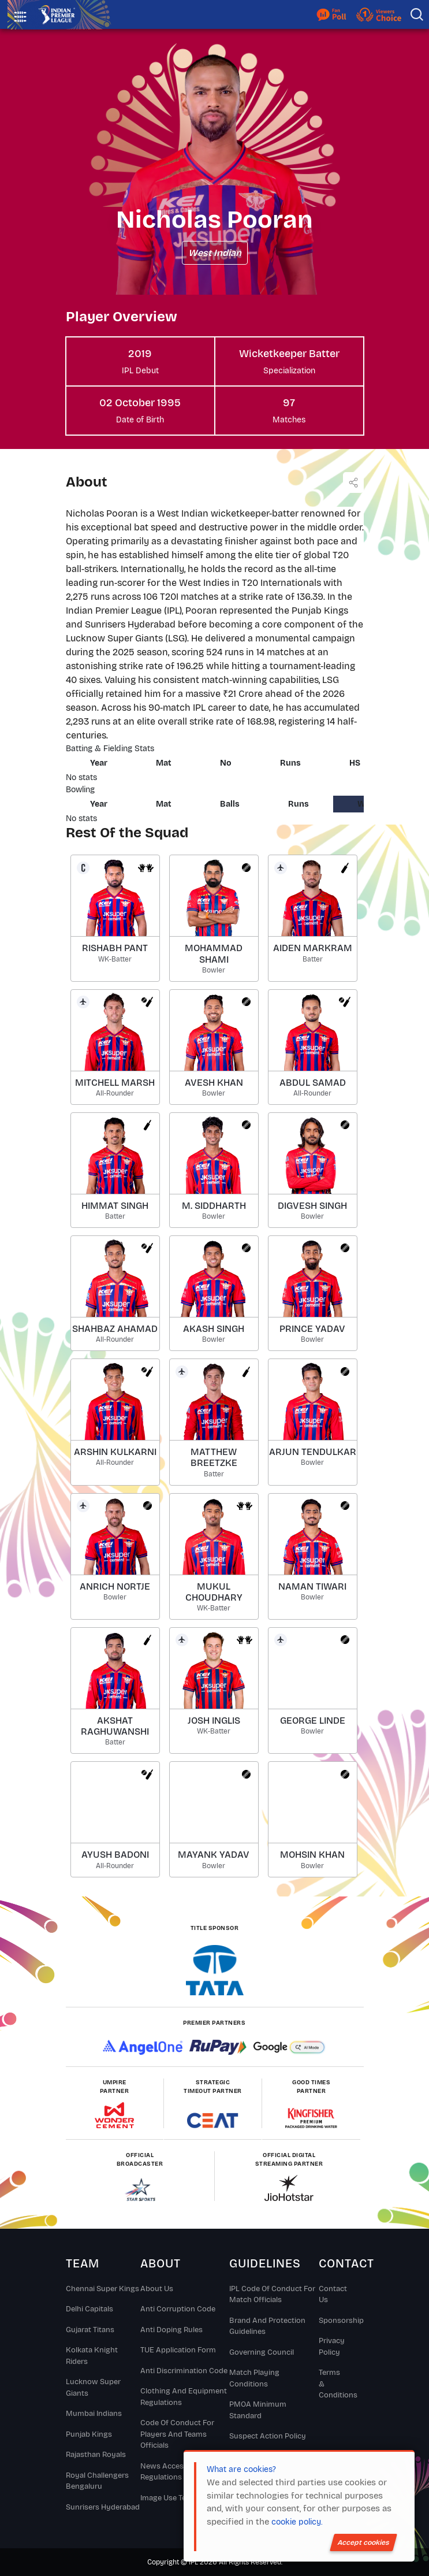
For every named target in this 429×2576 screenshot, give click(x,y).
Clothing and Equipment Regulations (183, 2396)
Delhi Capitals (89, 2309)
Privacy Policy (331, 2346)
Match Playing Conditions (254, 2378)
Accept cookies (363, 2542)
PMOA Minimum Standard (257, 2410)
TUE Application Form (178, 2350)
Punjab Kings (89, 2434)
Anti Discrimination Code (183, 2370)
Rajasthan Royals (96, 2454)
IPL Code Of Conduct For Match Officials (272, 2294)
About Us (156, 2288)
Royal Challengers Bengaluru (97, 2481)
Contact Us (331, 2294)
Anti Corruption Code (177, 2309)
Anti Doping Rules (171, 2329)
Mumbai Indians (94, 2413)
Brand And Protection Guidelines (267, 2326)
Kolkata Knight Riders (92, 2355)
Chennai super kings (102, 2288)
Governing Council (261, 2352)
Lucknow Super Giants (93, 2387)
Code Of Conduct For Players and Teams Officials (177, 2434)
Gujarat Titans (90, 2329)
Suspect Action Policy (267, 2436)
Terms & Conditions (331, 2384)
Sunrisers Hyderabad (103, 2507)
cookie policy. (296, 2522)
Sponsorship (331, 2320)
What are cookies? (241, 2469)
